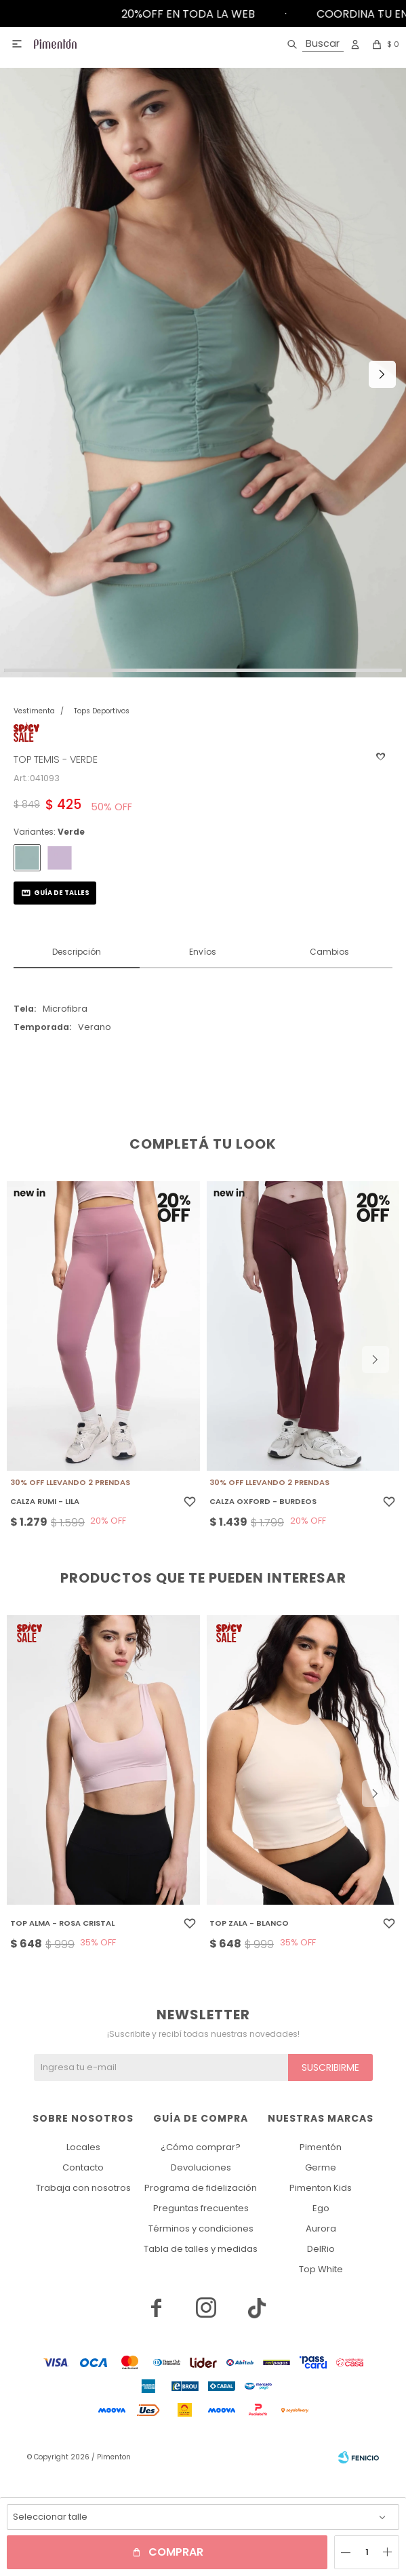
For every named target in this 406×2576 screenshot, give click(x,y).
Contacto (83, 2167)
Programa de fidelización (200, 2187)
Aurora (321, 2228)
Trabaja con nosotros (83, 2187)
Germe (320, 2167)
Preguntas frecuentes (201, 2208)
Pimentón (321, 2147)
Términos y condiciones (200, 2228)
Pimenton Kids (320, 2187)
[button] (313, 44)
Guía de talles (61, 892)
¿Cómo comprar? (201, 2147)
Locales (83, 2147)
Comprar (175, 2552)
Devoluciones (201, 2167)
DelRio (321, 2248)
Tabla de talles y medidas (201, 2248)
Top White (321, 2269)
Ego (320, 2208)
